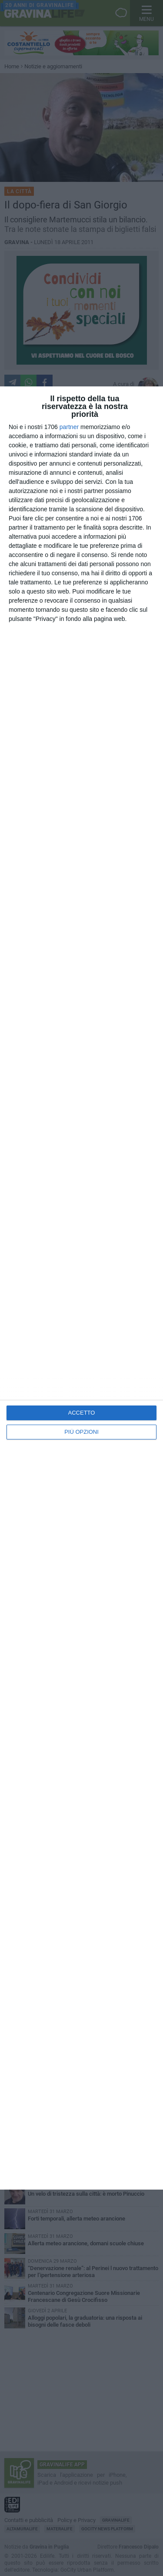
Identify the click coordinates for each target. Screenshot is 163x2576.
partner (69, 427)
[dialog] (81, 1288)
